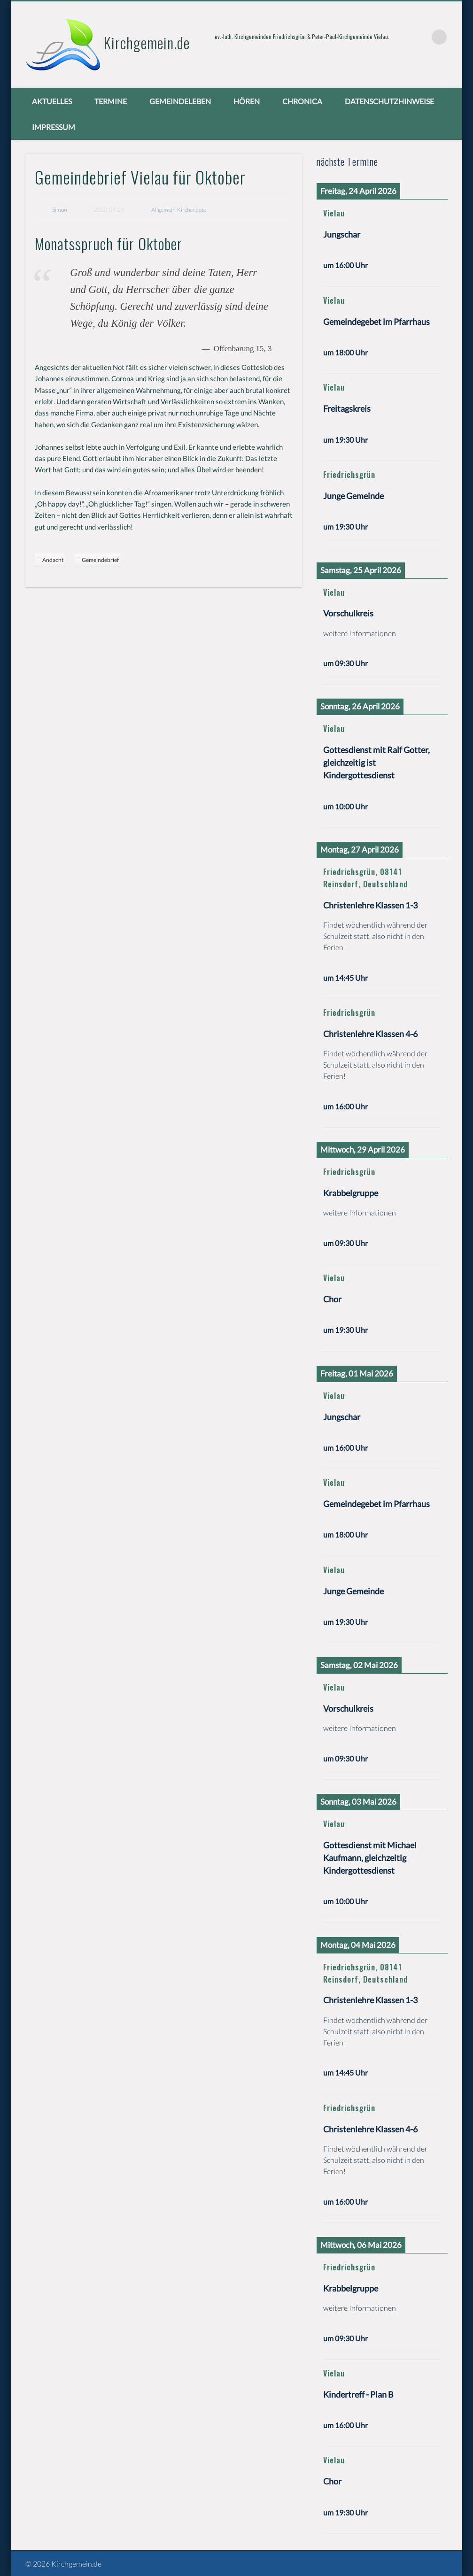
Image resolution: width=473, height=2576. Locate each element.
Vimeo (419, 37)
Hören (246, 101)
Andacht (52, 559)
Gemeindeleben (180, 101)
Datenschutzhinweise (389, 101)
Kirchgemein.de (147, 42)
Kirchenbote (191, 209)
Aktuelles (52, 101)
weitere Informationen (359, 633)
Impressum (53, 127)
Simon (59, 209)
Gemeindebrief (100, 559)
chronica (302, 101)
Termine (110, 101)
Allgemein (163, 209)
